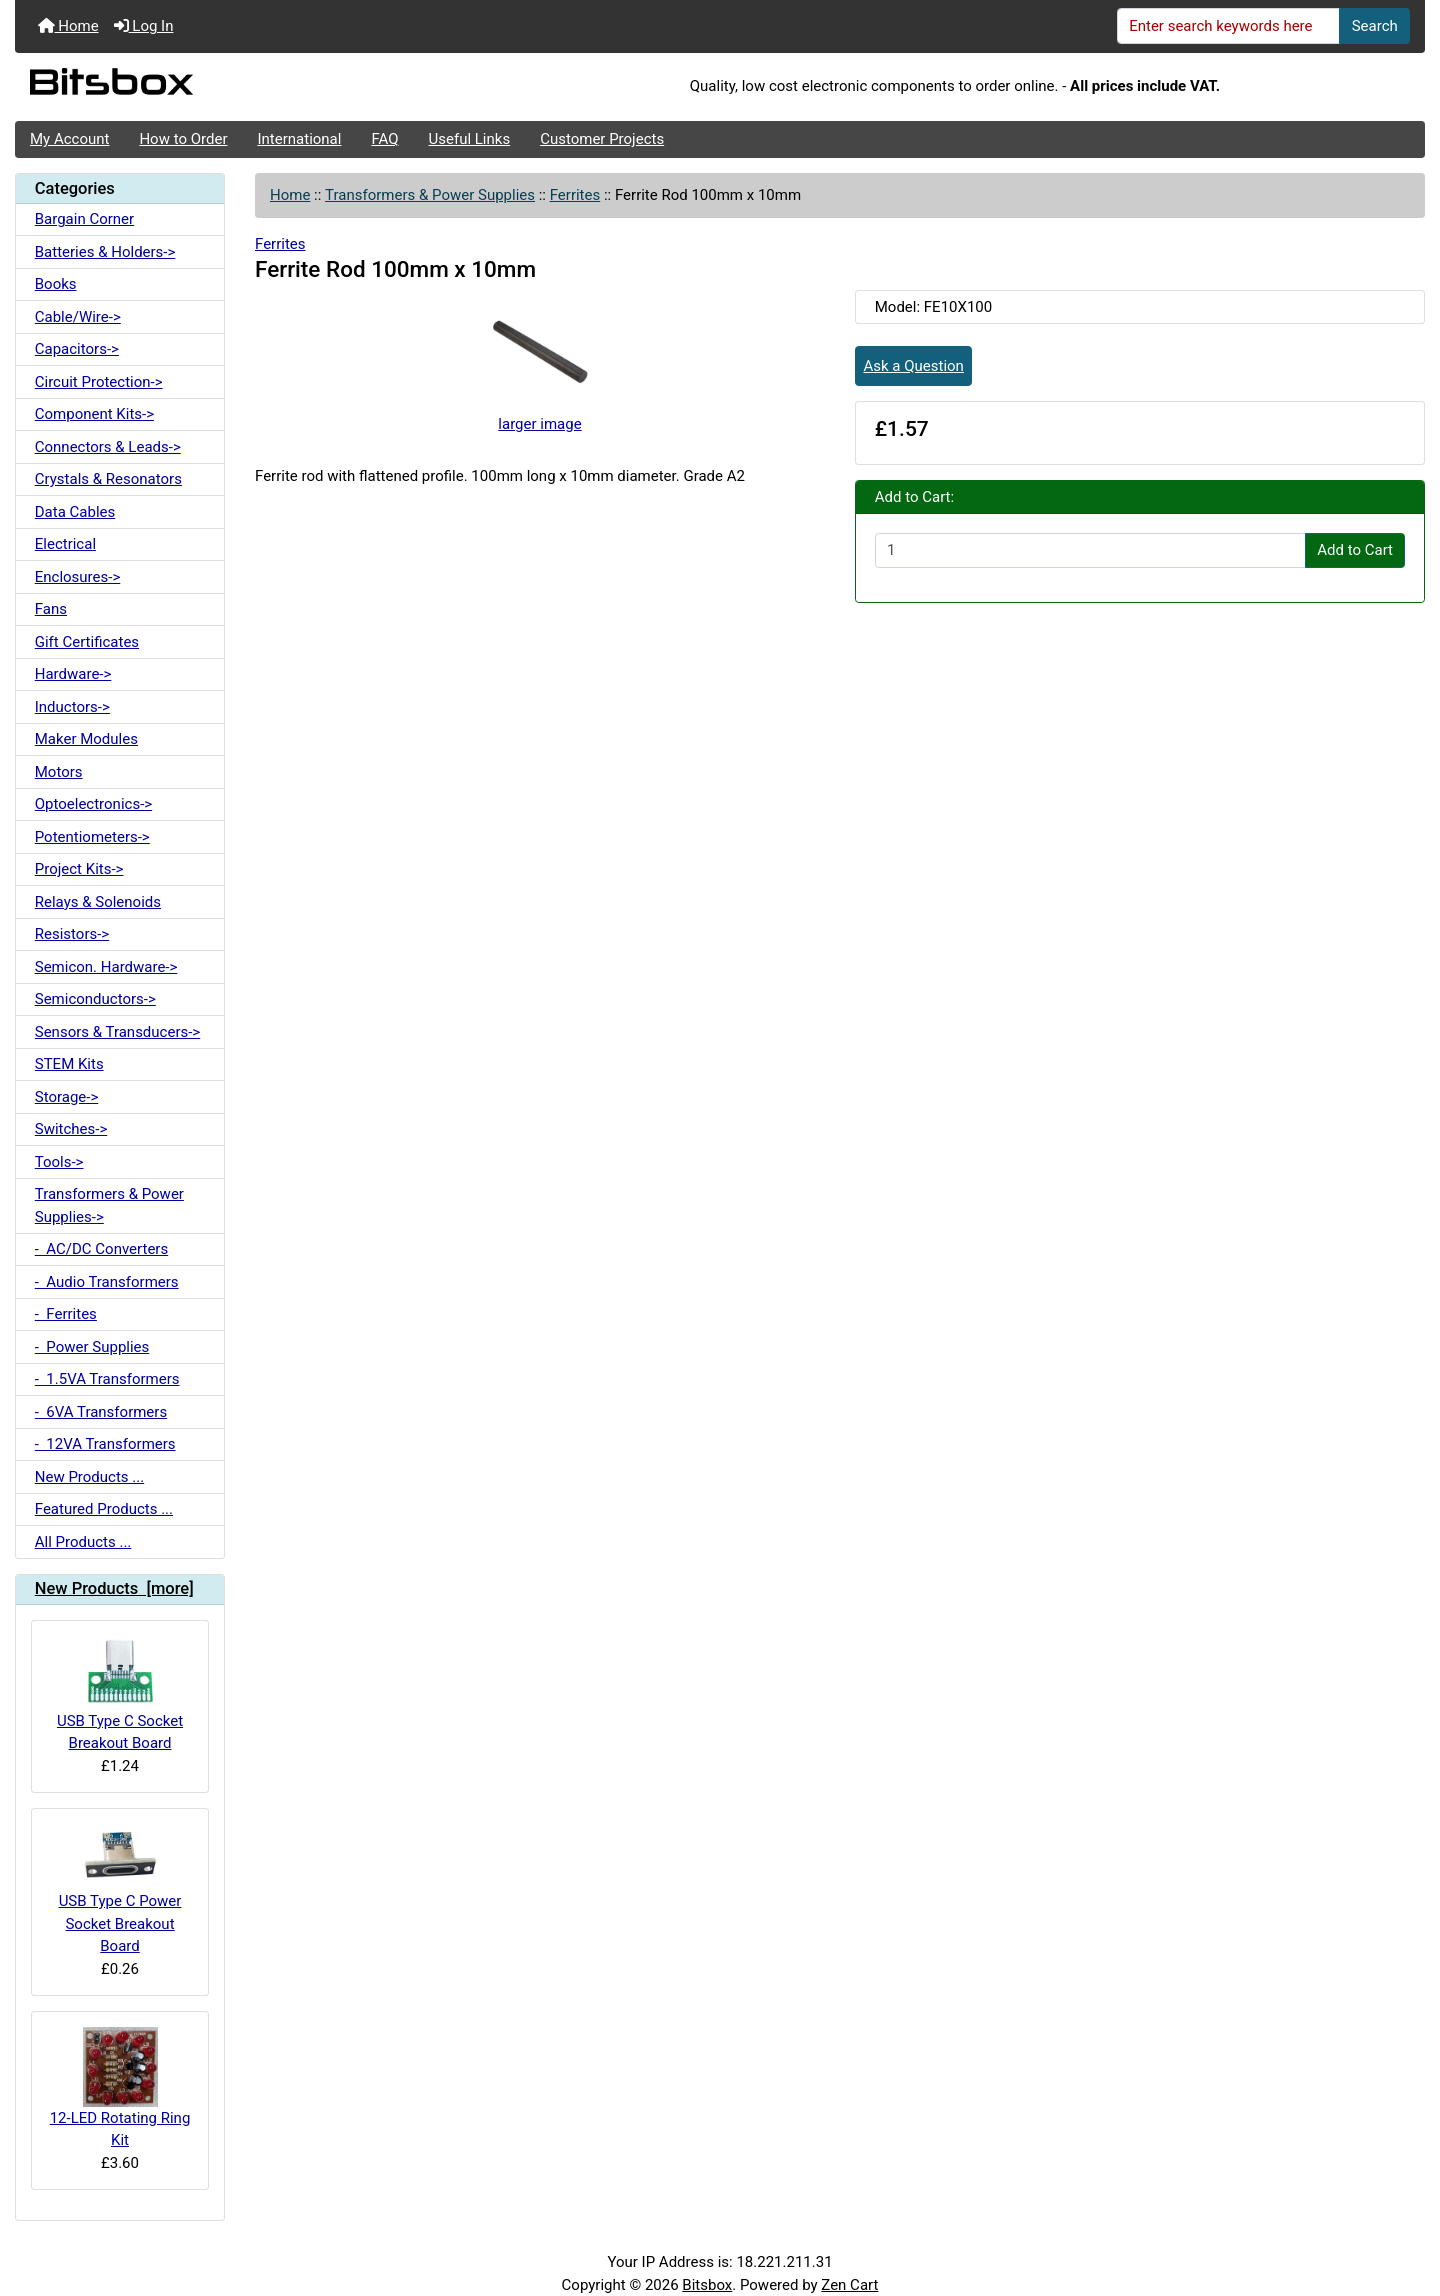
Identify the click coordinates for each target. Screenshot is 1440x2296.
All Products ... (83, 1542)
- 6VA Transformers (101, 1412)
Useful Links (470, 139)
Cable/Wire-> (78, 317)
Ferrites (575, 195)
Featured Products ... (104, 1509)
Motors (59, 772)
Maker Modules (86, 739)
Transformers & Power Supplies (430, 195)
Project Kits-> (79, 869)
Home (68, 26)
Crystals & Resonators (108, 479)
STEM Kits (69, 1064)
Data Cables (75, 512)
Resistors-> (72, 934)
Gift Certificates (87, 642)
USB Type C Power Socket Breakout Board (120, 1889)
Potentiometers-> (92, 837)
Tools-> (59, 1162)
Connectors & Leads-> (108, 447)
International (299, 139)
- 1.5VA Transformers (107, 1379)
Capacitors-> (77, 349)
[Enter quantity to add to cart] (1090, 551)
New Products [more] (114, 1588)
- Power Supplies (92, 1347)
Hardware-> (73, 674)
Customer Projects (602, 139)
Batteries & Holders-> (105, 252)
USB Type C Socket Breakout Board (120, 1694)
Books (56, 284)
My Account (69, 139)
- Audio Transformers (107, 1282)
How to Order (183, 139)
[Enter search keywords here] (1229, 26)
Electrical (65, 544)
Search (1375, 26)
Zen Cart (849, 2285)
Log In (144, 26)
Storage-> (67, 1097)
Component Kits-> (94, 414)
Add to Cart (1355, 550)
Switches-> (71, 1129)
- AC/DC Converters (101, 1249)
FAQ (384, 139)
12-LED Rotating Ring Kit (120, 2088)
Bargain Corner (84, 219)
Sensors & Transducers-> (117, 1032)
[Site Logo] (250, 87)
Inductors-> (72, 707)
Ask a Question (914, 366)
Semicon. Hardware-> (106, 967)
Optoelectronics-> (93, 804)
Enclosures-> (78, 577)
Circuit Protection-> (99, 382)
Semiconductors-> (95, 999)
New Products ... (89, 1477)
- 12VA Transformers (105, 1444)
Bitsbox (707, 2285)
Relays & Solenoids (98, 902)
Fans (51, 609)
